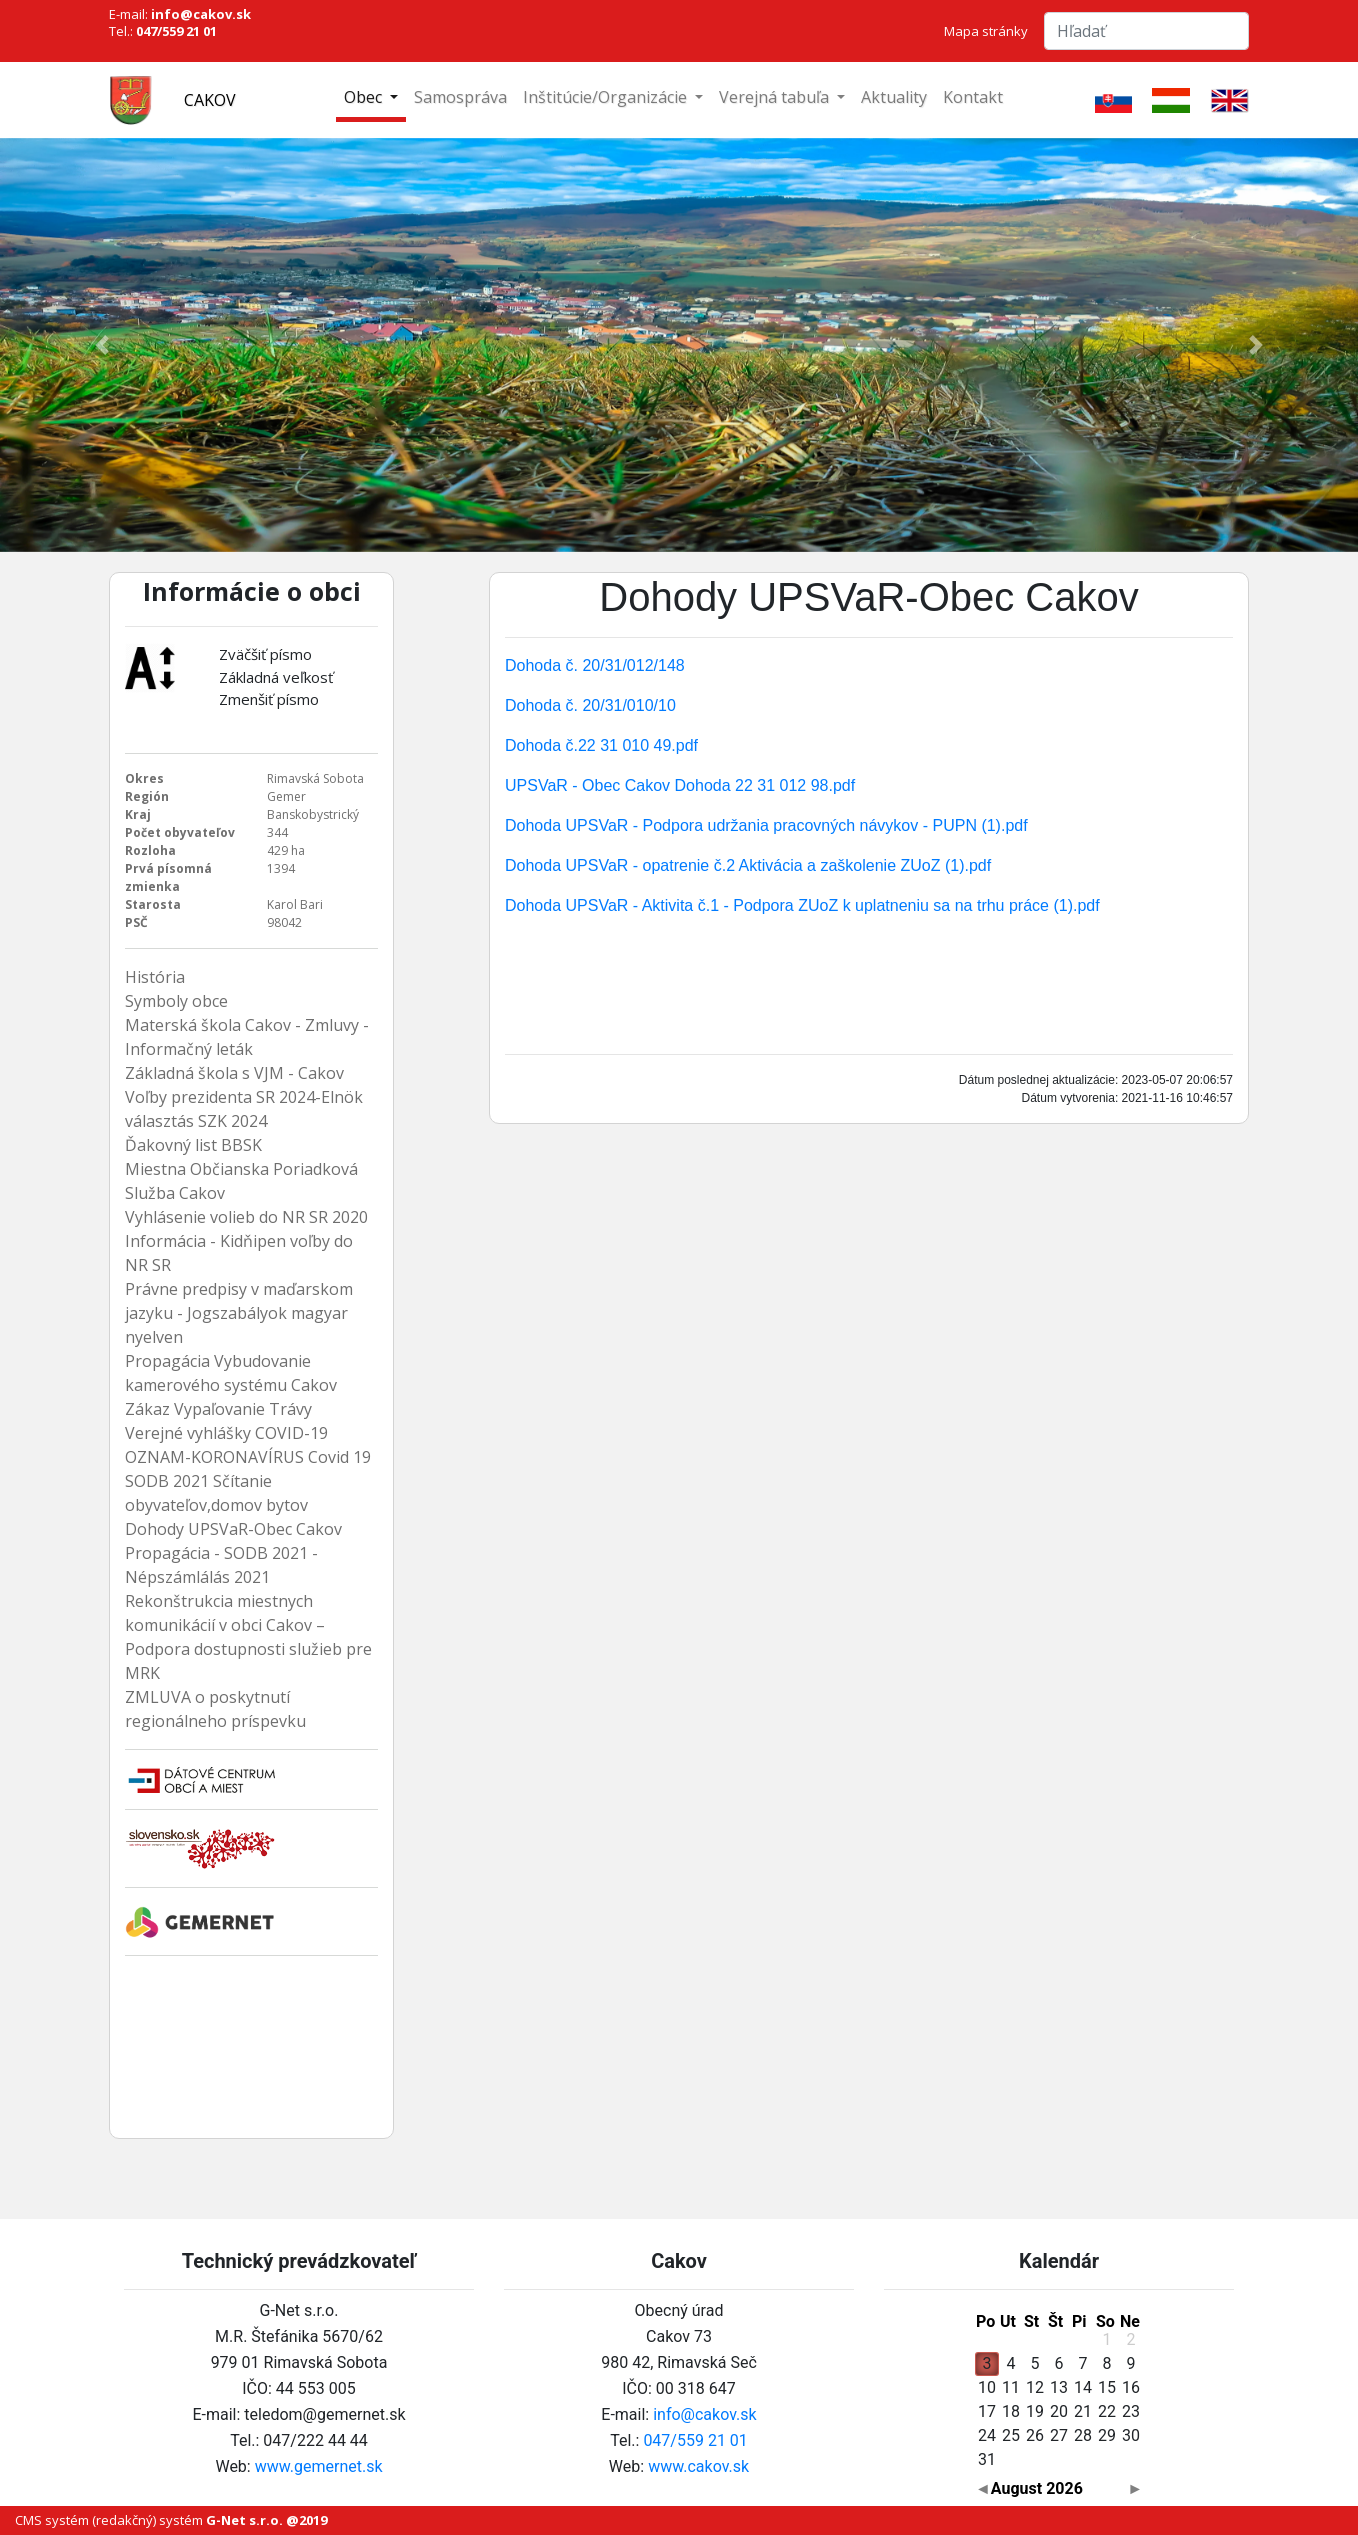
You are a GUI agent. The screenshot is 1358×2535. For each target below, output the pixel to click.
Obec (365, 97)
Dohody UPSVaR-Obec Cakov (233, 1529)
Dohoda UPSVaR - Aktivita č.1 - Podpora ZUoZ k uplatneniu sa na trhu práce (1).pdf (802, 905)
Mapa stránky (986, 31)
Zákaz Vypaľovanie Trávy (218, 1409)
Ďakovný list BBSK (193, 1145)
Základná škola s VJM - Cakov (234, 1073)
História (155, 977)
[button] (102, 345)
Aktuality (894, 97)
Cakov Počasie (251, 2047)
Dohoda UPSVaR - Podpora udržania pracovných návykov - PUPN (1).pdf (766, 825)
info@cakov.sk (704, 2414)
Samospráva (460, 97)
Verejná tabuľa (776, 97)
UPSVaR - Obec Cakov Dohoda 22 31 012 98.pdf (680, 785)
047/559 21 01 (695, 2440)
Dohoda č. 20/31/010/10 (590, 705)
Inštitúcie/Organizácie (607, 97)
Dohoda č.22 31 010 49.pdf (601, 745)
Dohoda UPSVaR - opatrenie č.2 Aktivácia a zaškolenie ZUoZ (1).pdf (748, 865)
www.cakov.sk (698, 2466)
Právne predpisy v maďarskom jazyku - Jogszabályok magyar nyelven (239, 1313)
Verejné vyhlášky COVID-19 (226, 1433)
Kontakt (973, 97)
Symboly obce (176, 1001)
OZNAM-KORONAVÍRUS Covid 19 (248, 1457)
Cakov (210, 100)
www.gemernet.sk (319, 2466)
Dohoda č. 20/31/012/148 (595, 665)
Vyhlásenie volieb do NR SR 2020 (246, 1217)
